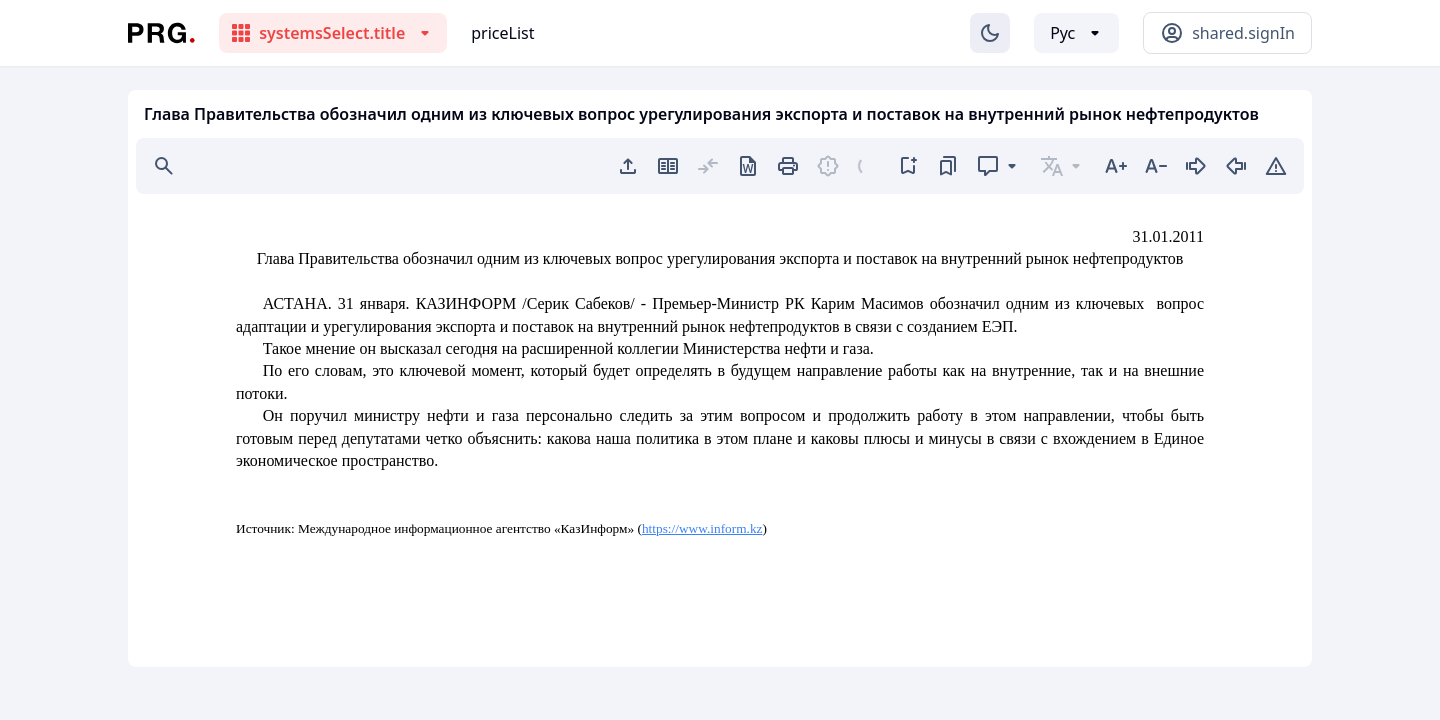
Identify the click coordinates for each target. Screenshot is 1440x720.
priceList (502, 33)
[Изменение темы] (990, 33)
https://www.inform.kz (702, 528)
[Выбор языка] (1076, 33)
